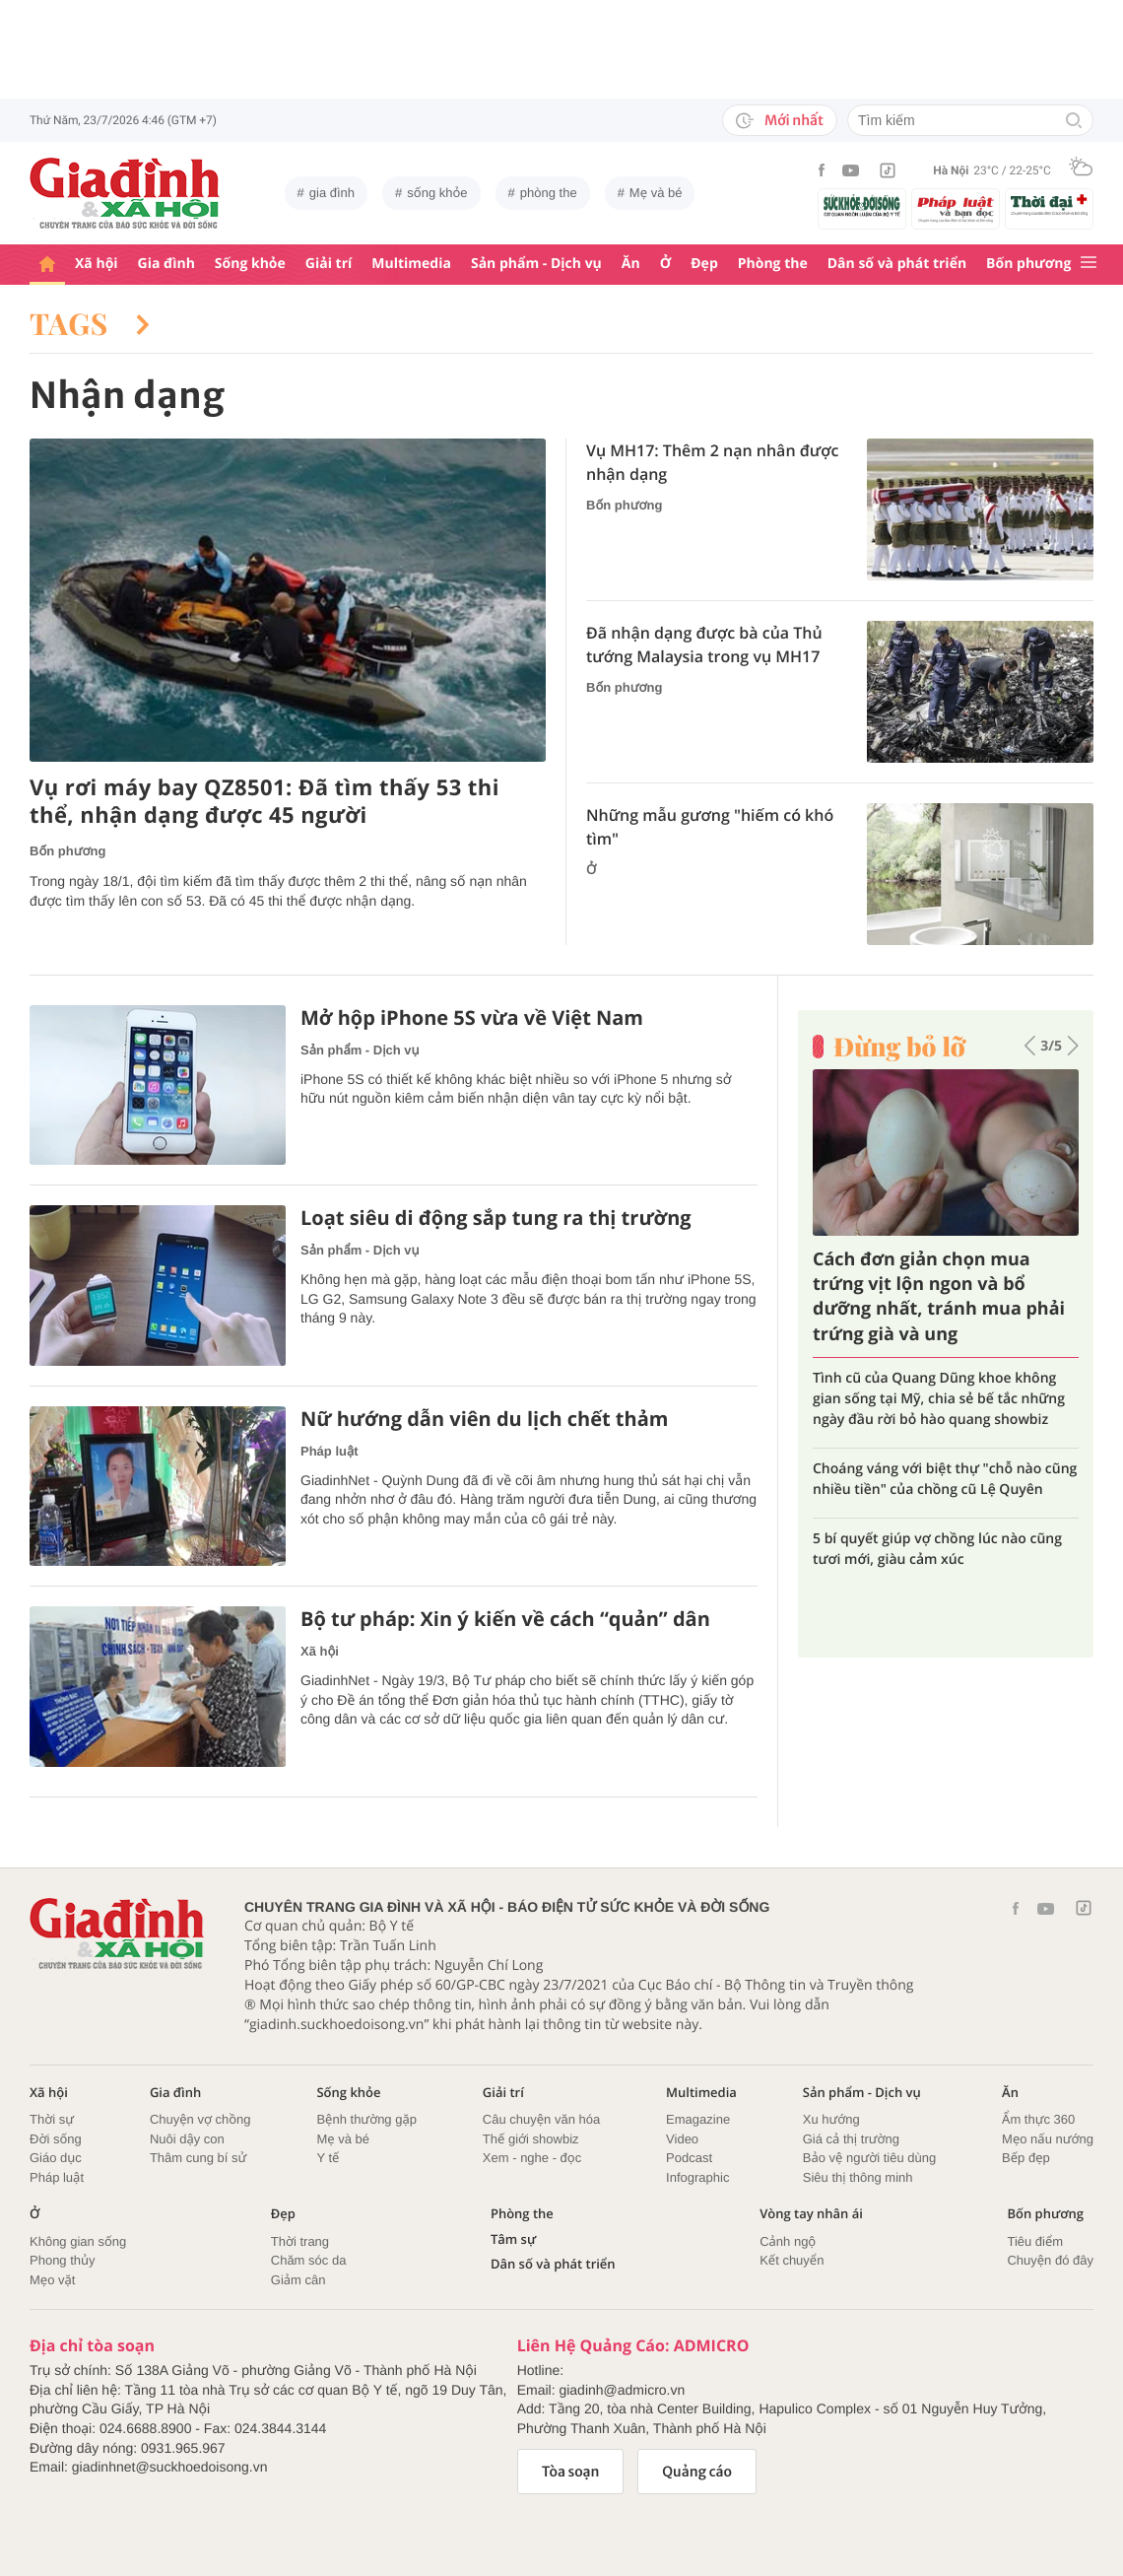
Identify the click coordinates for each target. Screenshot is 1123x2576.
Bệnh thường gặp (366, 2119)
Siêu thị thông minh (858, 2177)
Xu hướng (831, 2119)
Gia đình (166, 263)
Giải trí (328, 263)
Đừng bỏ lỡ (899, 1046)
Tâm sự (513, 2239)
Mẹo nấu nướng (1047, 2139)
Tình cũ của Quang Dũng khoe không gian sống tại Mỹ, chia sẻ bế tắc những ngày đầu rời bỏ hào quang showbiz (939, 1399)
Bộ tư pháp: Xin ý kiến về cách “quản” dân (505, 1619)
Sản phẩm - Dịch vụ (536, 263)
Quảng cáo (697, 2471)
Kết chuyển (792, 2260)
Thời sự (52, 2119)
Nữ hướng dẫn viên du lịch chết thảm (484, 1419)
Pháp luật (329, 1451)
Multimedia (411, 263)
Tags (90, 323)
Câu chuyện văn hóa (541, 2119)
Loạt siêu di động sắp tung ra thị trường (496, 1218)
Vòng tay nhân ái (811, 2213)
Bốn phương (1028, 263)
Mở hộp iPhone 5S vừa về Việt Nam (471, 1018)
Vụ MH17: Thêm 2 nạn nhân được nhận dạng (712, 462)
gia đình (332, 192)
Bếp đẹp (1026, 2157)
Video (682, 2139)
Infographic (697, 2177)
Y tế (327, 2157)
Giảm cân (298, 2279)
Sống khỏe (250, 263)
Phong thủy (63, 2260)
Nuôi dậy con (187, 2139)
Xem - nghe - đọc (532, 2157)
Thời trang (300, 2241)
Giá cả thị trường (851, 2139)
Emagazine (698, 2119)
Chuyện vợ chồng (200, 2119)
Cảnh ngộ (788, 2241)
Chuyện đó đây (1050, 2260)
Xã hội (96, 263)
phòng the (548, 192)
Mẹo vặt (52, 2279)
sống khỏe (437, 192)
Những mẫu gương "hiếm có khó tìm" (709, 826)
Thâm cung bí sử (198, 2157)
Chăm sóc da (309, 2260)
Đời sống (56, 2139)
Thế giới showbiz (531, 2139)
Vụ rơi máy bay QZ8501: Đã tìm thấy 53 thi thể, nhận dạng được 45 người (264, 802)
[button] (1029, 1045)
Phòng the (773, 263)
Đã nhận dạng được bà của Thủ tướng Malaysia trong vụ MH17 (704, 644)
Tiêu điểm (1035, 2241)
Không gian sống (78, 2241)
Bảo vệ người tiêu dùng (869, 2157)
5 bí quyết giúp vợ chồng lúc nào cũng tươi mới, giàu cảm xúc (937, 1549)
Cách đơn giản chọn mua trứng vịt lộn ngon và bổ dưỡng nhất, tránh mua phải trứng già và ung (939, 1297)
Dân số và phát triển (896, 263)
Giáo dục (56, 2157)
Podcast (689, 2157)
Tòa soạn (571, 2471)
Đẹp (704, 263)
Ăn (631, 263)
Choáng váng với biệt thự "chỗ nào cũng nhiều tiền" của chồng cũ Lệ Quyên (945, 1479)
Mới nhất (780, 120)
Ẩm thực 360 (1038, 2119)
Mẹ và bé (656, 192)
